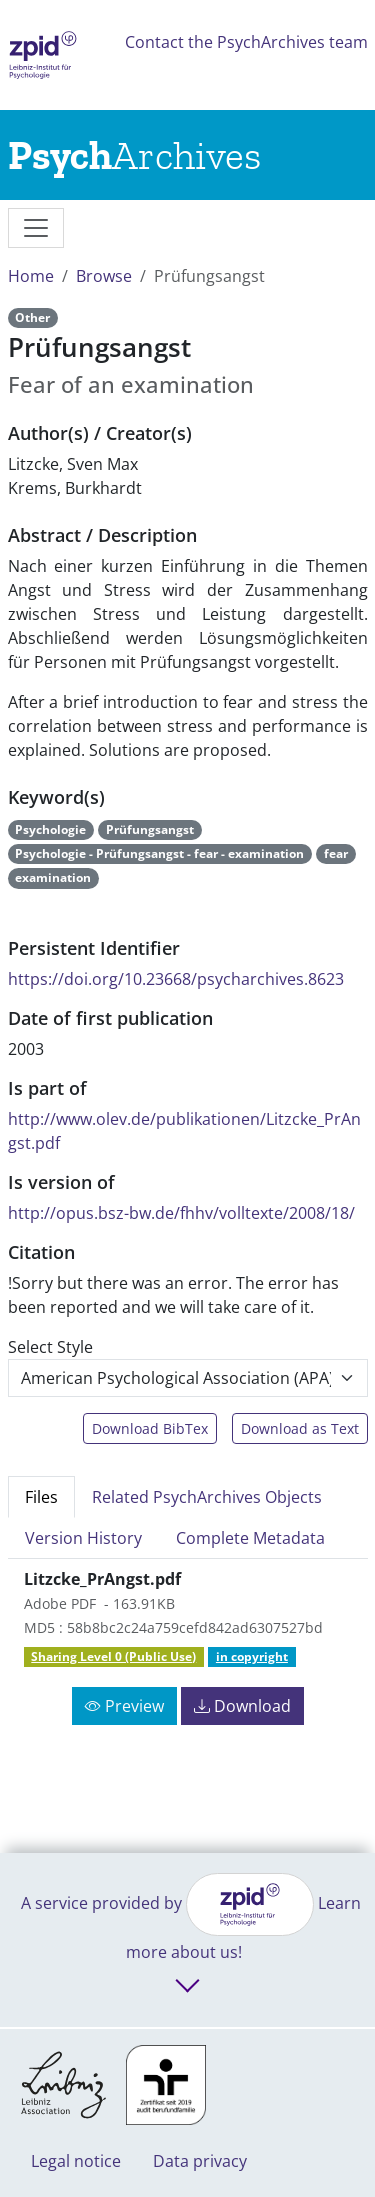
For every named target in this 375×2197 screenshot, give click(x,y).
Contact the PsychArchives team (246, 42)
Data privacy (200, 2161)
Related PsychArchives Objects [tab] (207, 1497)
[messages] (36, 228)
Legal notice (76, 2161)
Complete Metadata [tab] (250, 1538)
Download (242, 1706)
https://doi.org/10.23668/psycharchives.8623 (176, 979)
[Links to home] (134, 155)
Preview (124, 1706)
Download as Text (300, 1428)
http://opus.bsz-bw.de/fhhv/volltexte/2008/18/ (181, 1213)
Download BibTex (150, 1428)
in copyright (252, 1656)
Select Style (50, 1347)
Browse (104, 276)
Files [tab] (41, 1497)
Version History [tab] (83, 1538)
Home (31, 276)
